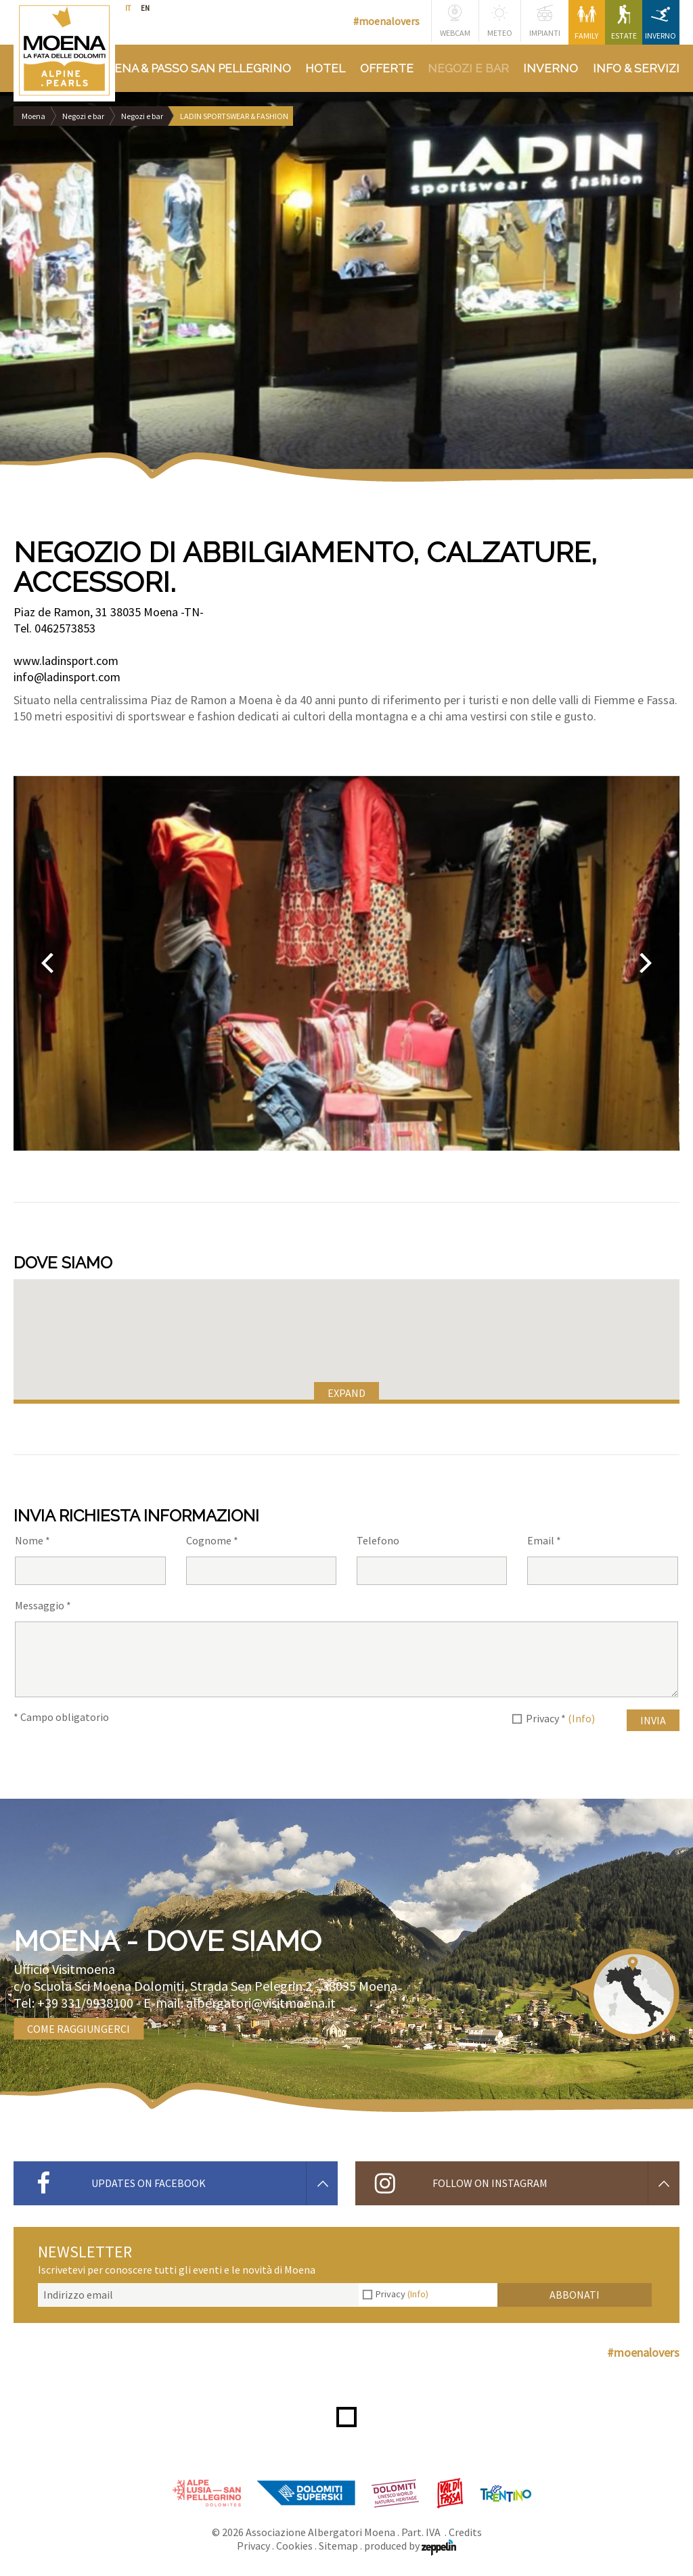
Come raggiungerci (78, 2029)
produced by (410, 2545)
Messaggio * (43, 1605)
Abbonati (575, 2294)
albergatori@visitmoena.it (261, 2002)
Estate (624, 23)
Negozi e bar (468, 68)
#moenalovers (386, 21)
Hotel (325, 68)
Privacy (402, 2294)
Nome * (32, 1540)
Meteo (499, 21)
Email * (544, 1540)
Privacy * (560, 1718)
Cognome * (212, 1540)
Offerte (386, 68)
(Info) (581, 1718)
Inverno (660, 23)
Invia (653, 1720)
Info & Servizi (636, 68)
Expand (346, 1393)
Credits (465, 2532)
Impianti (544, 21)
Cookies (294, 2545)
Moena (33, 116)
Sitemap (338, 2545)
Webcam (455, 21)
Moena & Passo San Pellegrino (193, 68)
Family (586, 23)
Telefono (378, 1540)
